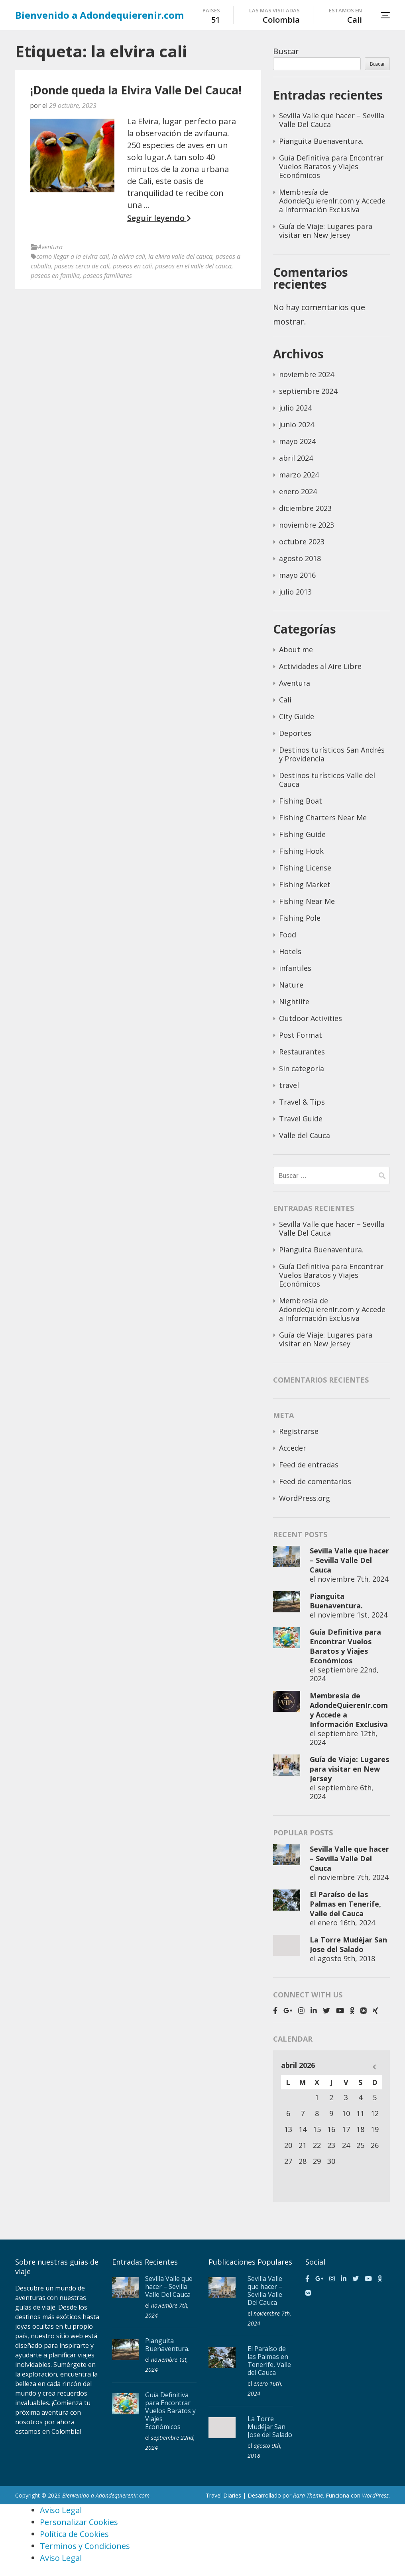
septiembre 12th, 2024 (343, 1738)
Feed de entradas (308, 1464)
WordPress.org (304, 1498)
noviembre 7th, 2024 (353, 1579)
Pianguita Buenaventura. (321, 141)
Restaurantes (302, 1051)
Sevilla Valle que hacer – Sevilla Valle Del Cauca (331, 120)
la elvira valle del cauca (180, 256)
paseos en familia (55, 275)
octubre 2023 (301, 541)
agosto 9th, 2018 (346, 1958)
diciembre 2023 (305, 508)
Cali (285, 699)
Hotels (290, 951)
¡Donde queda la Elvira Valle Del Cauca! (136, 90)
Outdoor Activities (310, 1018)
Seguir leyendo (159, 218)
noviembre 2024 (306, 374)
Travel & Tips (302, 1102)
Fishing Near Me (307, 901)
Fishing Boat (300, 801)
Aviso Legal (61, 2510)
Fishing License (305, 867)
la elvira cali (128, 256)
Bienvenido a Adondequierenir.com (99, 15)
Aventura (50, 247)
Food (287, 934)
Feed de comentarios (315, 1481)
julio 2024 (295, 408)
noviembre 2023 (306, 525)
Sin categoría (301, 1068)
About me (296, 649)
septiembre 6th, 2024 (342, 1792)
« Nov (374, 2066)
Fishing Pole (299, 918)
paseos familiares (107, 275)
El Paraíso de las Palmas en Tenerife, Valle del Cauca (345, 1903)
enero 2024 (298, 491)
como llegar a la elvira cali (72, 256)
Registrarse (298, 1431)
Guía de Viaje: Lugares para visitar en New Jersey (325, 230)
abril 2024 (296, 458)
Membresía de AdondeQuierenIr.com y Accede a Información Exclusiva (332, 200)
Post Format (300, 1035)
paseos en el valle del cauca (193, 266)
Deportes (295, 733)
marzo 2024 (299, 474)
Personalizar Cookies (79, 2522)
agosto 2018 (300, 558)
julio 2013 (295, 592)
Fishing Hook (301, 851)
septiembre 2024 (308, 391)
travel (289, 1085)
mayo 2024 (297, 441)
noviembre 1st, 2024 (352, 1615)
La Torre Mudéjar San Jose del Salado (348, 1944)
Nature (291, 985)
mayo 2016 (297, 575)
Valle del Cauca (304, 1135)
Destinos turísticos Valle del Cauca (327, 780)
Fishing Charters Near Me (323, 817)
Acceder (292, 1448)
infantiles (295, 968)
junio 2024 (296, 424)
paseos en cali (132, 266)
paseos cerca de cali (82, 266)
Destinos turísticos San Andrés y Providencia (332, 754)
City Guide (296, 716)
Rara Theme (308, 2495)
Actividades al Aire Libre (320, 666)
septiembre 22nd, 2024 (344, 1674)
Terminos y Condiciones (85, 2546)
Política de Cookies (74, 2534)
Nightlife (294, 1001)
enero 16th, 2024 (346, 1922)
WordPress (375, 2495)
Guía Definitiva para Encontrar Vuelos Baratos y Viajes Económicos (331, 166)
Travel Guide (300, 1118)
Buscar (286, 51)
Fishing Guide (302, 834)
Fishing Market (304, 884)
